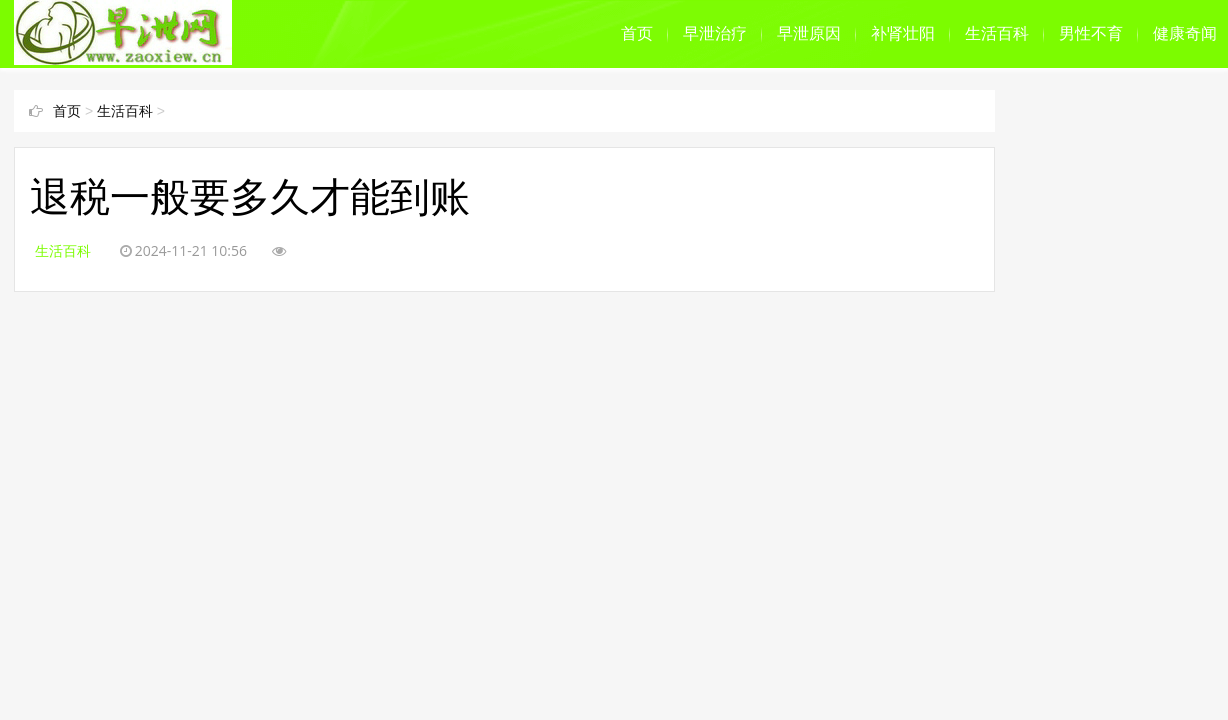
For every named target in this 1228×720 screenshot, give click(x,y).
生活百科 (997, 33)
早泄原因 (809, 33)
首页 (637, 33)
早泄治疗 (715, 33)
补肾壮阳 (903, 33)
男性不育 (1091, 33)
